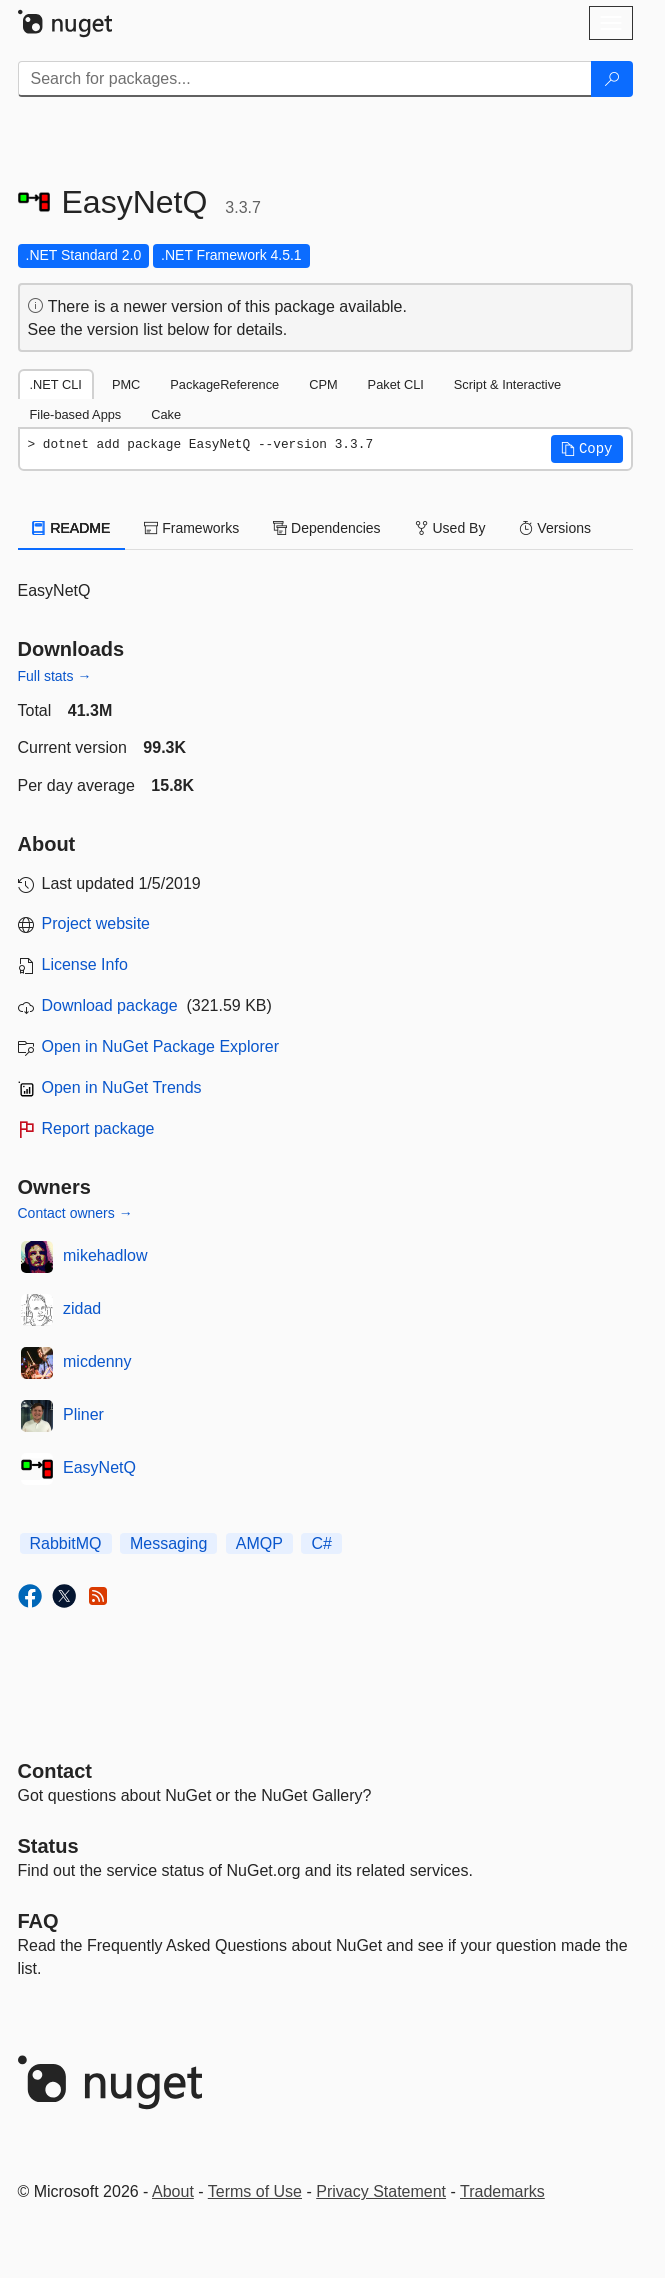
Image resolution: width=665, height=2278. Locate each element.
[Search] (612, 79)
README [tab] (72, 528)
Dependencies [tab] (326, 528)
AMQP (259, 1543)
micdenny (97, 1361)
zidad (82, 1308)
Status (48, 1846)
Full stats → (55, 676)
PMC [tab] (126, 384)
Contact (55, 1771)
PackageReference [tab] (224, 384)
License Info (85, 964)
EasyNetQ (99, 1467)
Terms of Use (255, 2191)
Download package (110, 1005)
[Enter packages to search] (305, 79)
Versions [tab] (555, 528)
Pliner (83, 1414)
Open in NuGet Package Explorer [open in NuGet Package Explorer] (160, 1046)
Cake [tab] (166, 414)
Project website (96, 923)
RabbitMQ (66, 1543)
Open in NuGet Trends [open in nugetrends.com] (122, 1087)
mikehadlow (105, 1255)
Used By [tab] (450, 528)
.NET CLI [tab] (56, 384)
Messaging (168, 1543)
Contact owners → (75, 1213)
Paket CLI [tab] (396, 384)
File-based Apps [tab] (76, 414)
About (173, 2191)
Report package (98, 1128)
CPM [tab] (323, 384)
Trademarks (502, 2191)
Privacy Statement (381, 2191)
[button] (587, 449)
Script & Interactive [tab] (507, 384)
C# (321, 1543)
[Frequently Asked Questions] (38, 1921)
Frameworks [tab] (191, 528)
